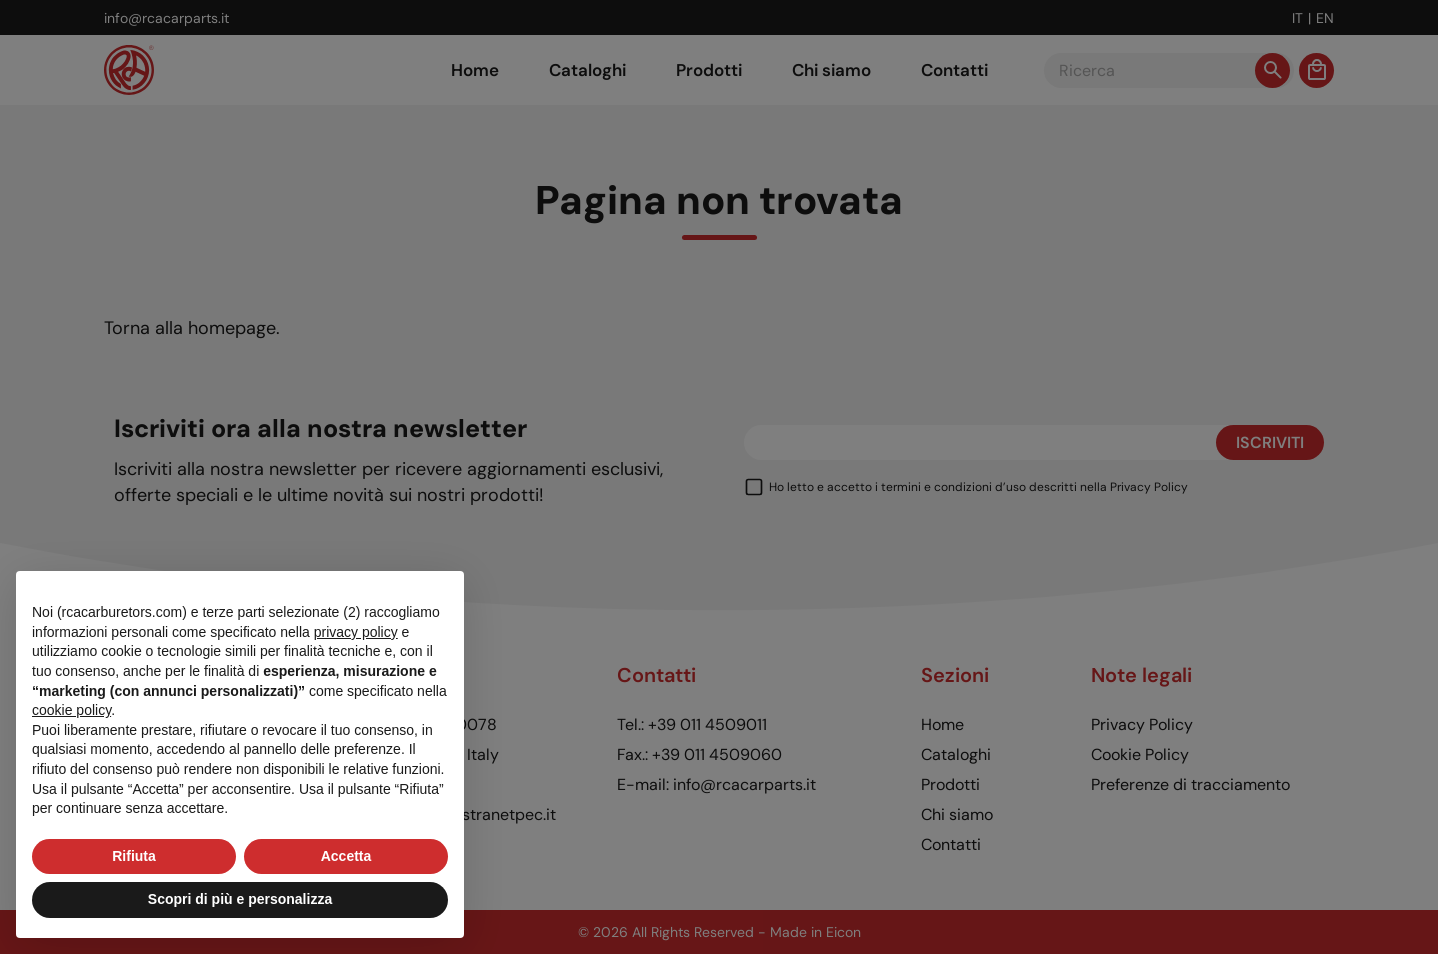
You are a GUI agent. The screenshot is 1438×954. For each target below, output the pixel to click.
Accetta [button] (346, 856)
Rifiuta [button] (134, 856)
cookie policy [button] (71, 710)
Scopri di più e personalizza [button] (240, 899)
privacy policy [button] (356, 632)
